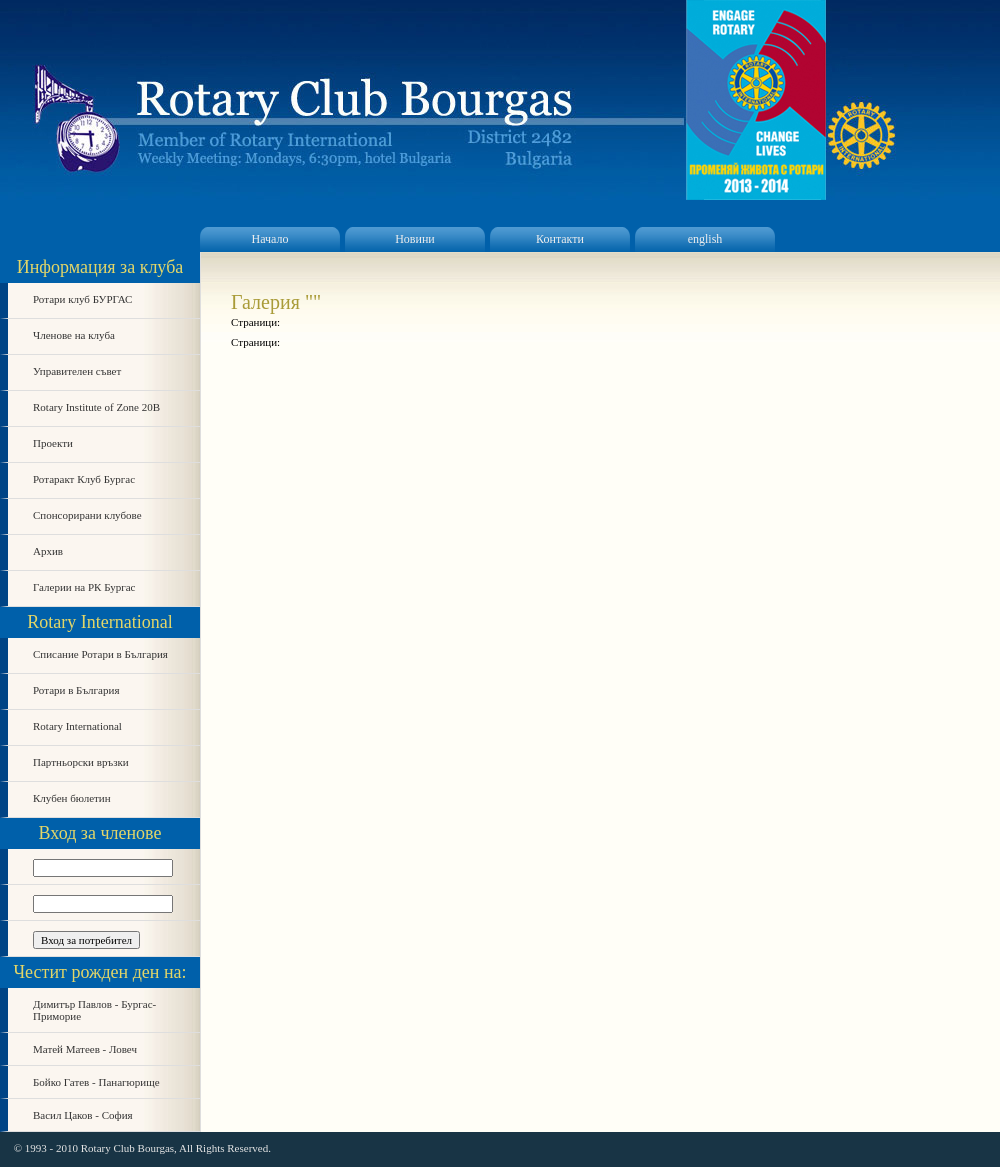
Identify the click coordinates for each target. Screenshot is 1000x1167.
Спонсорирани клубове (87, 515)
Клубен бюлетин (72, 798)
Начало (270, 239)
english (705, 239)
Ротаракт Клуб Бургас (84, 479)
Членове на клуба (74, 335)
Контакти (560, 239)
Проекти (53, 443)
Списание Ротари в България (100, 654)
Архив (48, 551)
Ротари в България (76, 690)
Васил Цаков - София (83, 1115)
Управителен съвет (77, 371)
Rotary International (77, 726)
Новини (415, 239)
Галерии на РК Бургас (84, 587)
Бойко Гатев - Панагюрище (96, 1082)
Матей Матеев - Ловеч (85, 1049)
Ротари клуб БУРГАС (82, 299)
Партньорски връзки (81, 762)
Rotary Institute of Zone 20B (96, 407)
